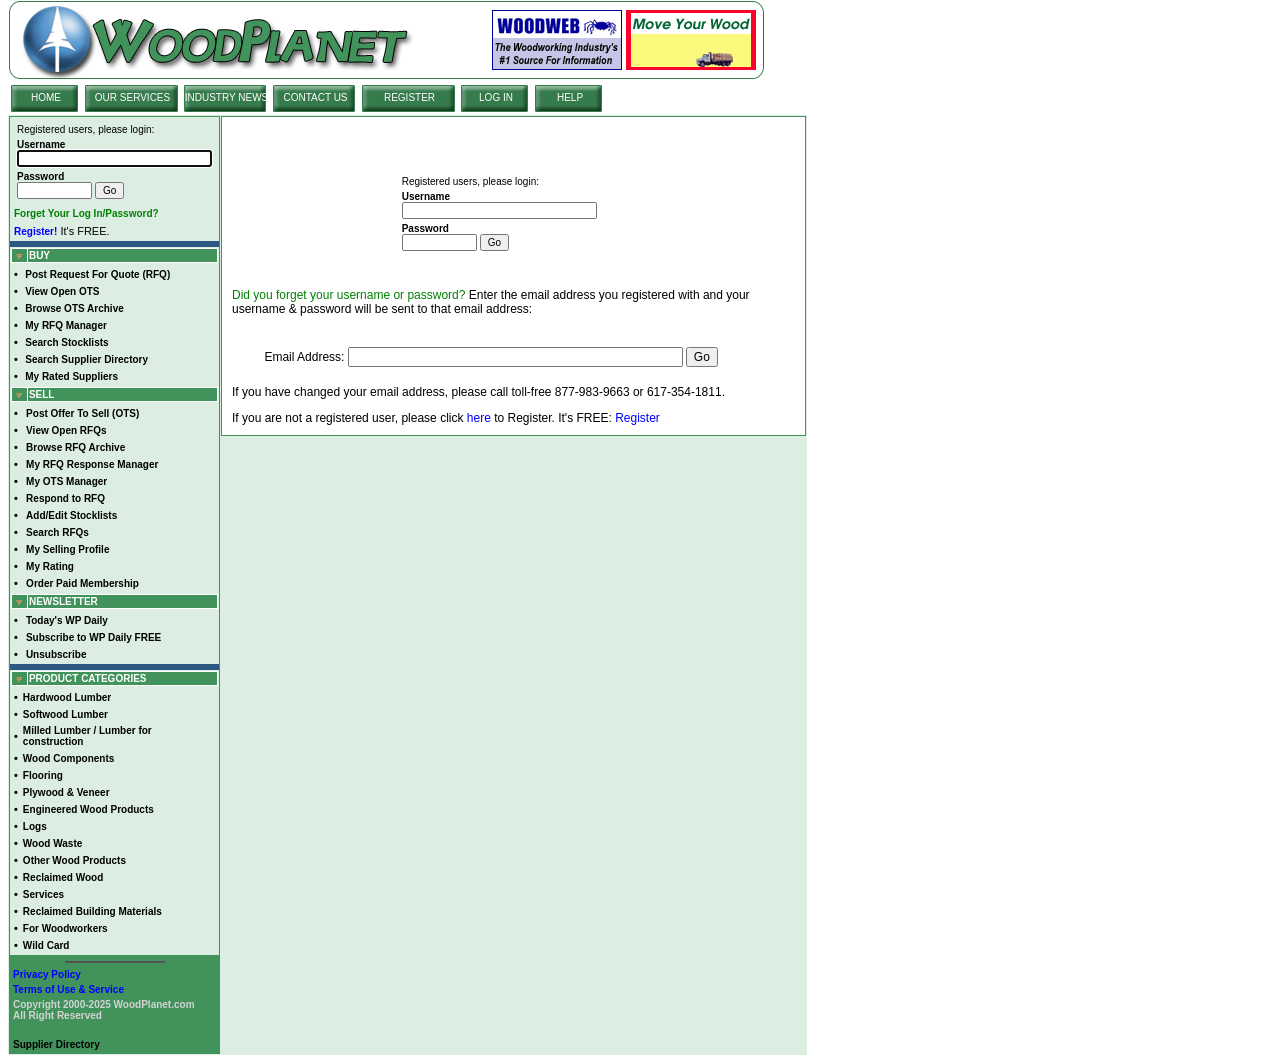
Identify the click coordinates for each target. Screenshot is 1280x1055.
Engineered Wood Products (88, 809)
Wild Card (46, 945)
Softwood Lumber (65, 714)
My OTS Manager (66, 481)
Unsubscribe (56, 654)
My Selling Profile (67, 549)
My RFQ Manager (66, 325)
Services (43, 894)
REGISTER (409, 97)
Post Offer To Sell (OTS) (82, 413)
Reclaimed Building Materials (92, 911)
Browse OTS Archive (74, 308)
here (479, 418)
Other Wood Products (74, 860)
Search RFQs (57, 532)
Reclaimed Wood (63, 877)
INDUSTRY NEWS (227, 97)
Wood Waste (52, 843)
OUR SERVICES (132, 97)
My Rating (50, 566)
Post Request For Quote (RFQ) (97, 274)
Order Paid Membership (82, 583)
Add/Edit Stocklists (71, 515)
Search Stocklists (66, 342)
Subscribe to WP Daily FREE (93, 637)
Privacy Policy (47, 974)
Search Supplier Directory (86, 359)
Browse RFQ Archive (75, 447)
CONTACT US (315, 97)
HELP (570, 97)
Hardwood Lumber (67, 697)
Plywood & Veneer (66, 792)
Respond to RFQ (65, 498)
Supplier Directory (56, 1044)
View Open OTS (62, 291)
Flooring (43, 775)
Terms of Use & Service (68, 989)
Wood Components (68, 758)
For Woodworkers (65, 928)
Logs (35, 826)
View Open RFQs (66, 430)
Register (637, 418)
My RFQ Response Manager (92, 464)
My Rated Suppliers (71, 376)
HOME (46, 97)
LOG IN (496, 97)
